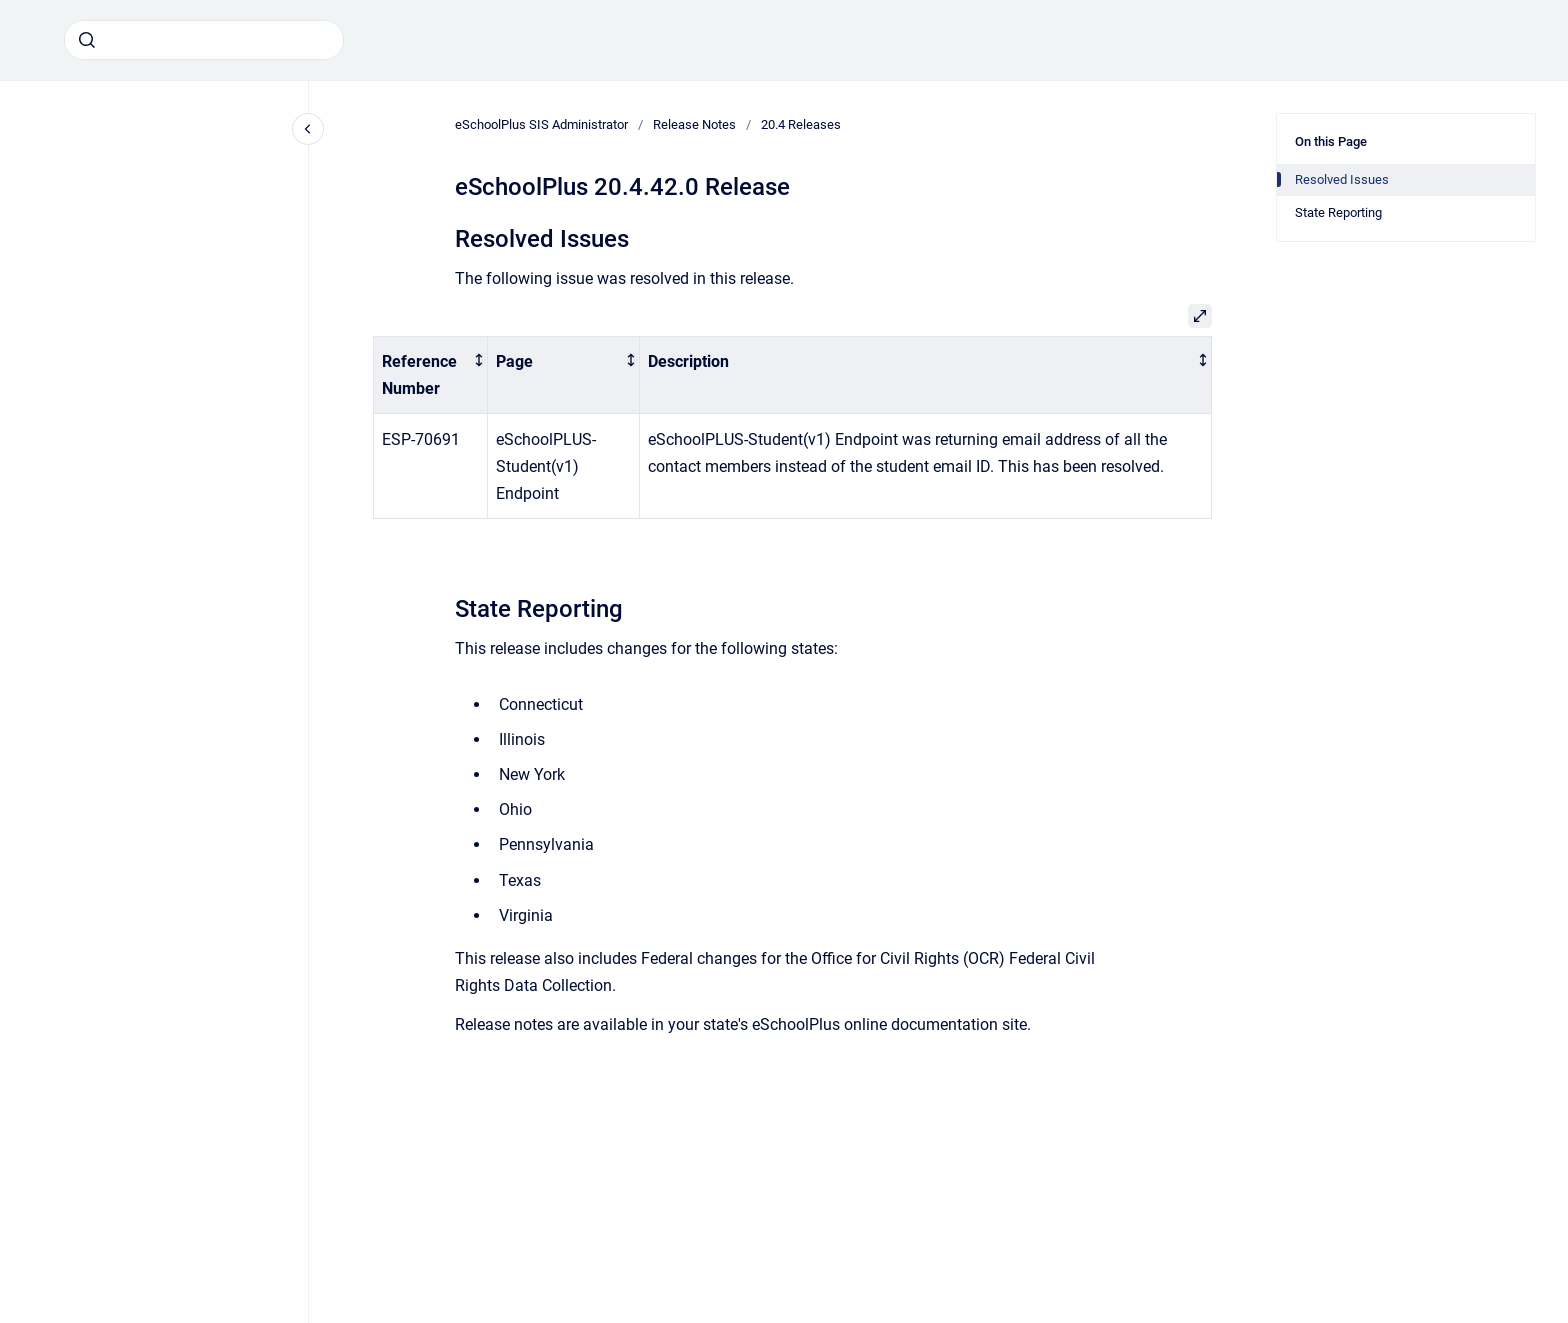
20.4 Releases (801, 124)
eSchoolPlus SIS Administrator (541, 124)
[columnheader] (431, 375)
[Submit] (87, 40)
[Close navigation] (308, 129)
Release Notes (694, 124)
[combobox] (204, 40)
